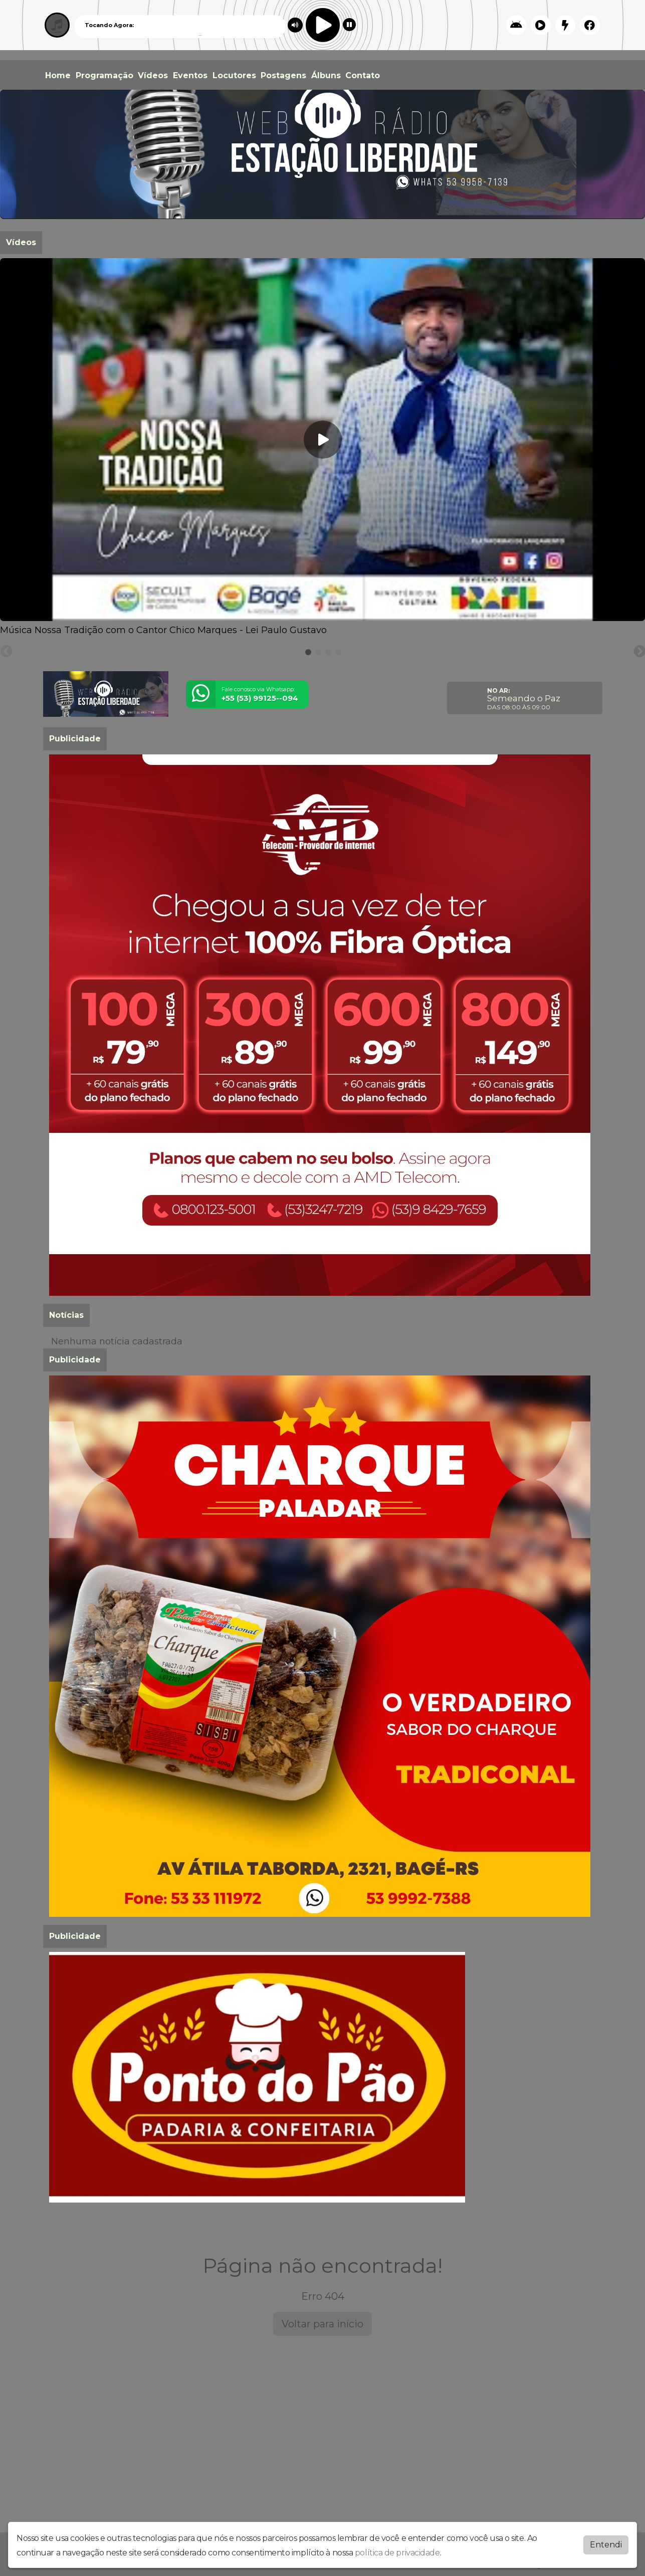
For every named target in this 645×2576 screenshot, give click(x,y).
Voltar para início (322, 2324)
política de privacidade (397, 2552)
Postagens (283, 75)
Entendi (606, 2544)
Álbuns (326, 75)
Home (58, 75)
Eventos (190, 75)
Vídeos (153, 75)
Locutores (234, 75)
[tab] (308, 652)
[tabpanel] (322, 447)
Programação (104, 75)
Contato (362, 75)
